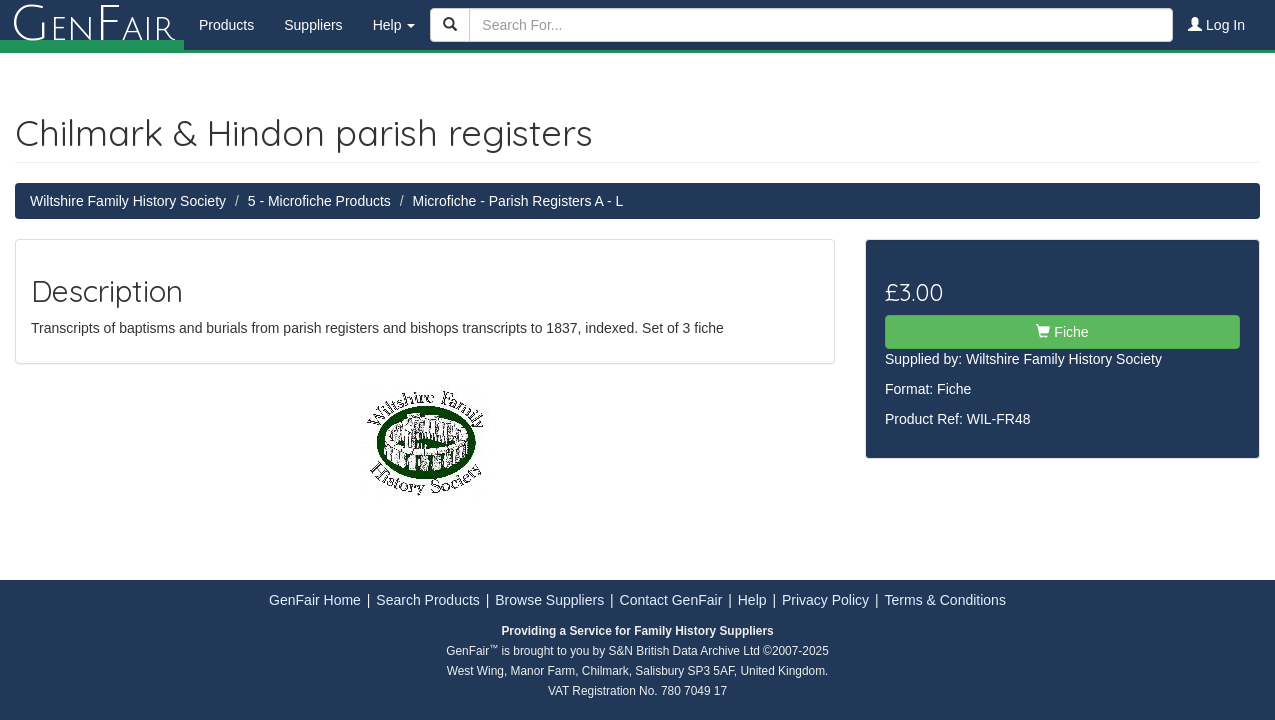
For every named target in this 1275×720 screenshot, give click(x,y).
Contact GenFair (671, 600)
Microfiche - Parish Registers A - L (518, 201)
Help (752, 600)
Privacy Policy (825, 600)
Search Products (428, 600)
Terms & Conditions (945, 600)
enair (92, 25)
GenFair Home (315, 600)
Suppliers (313, 25)
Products (226, 25)
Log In (1216, 25)
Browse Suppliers (549, 600)
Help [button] (394, 25)
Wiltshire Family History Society (128, 201)
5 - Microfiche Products (319, 201)
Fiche (1062, 332)
